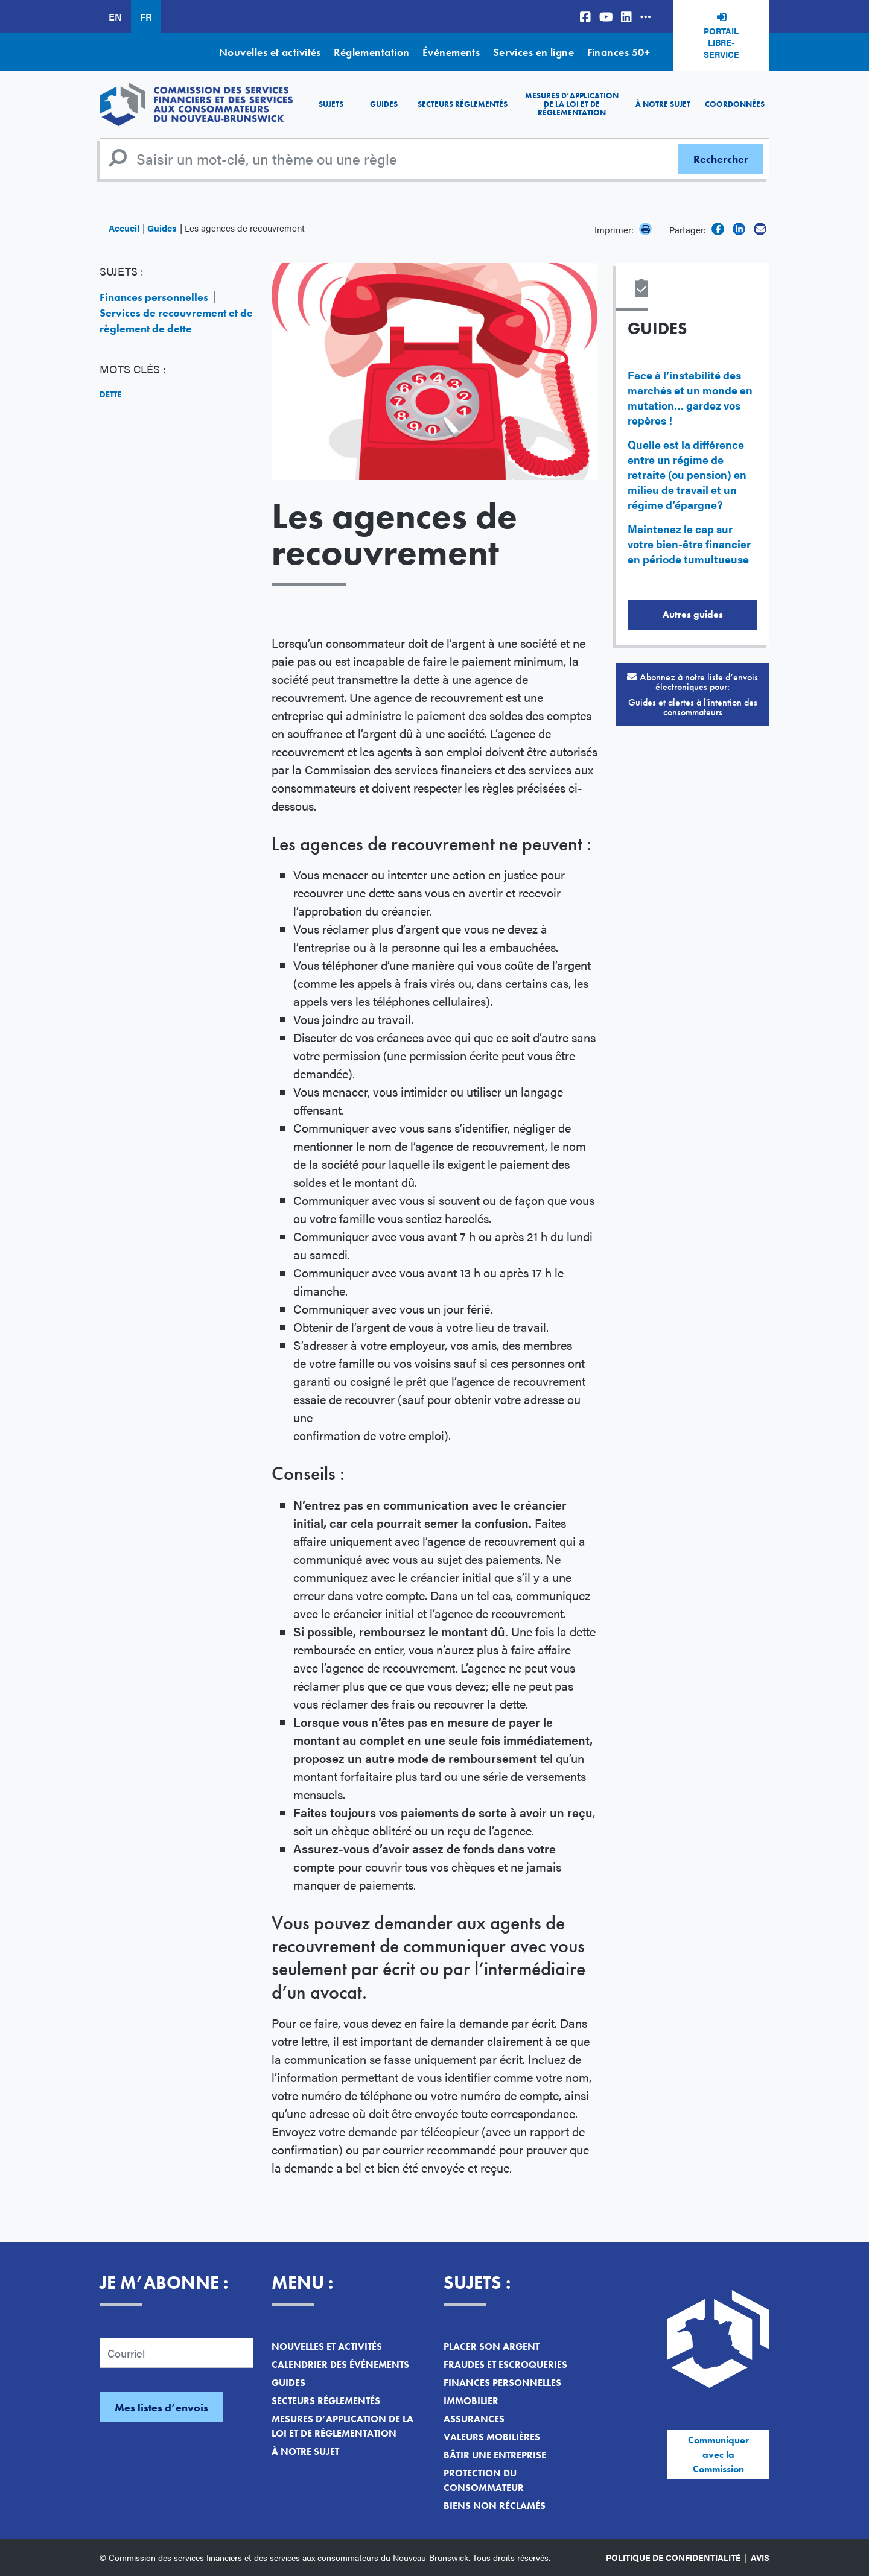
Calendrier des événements (340, 2364)
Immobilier (471, 2400)
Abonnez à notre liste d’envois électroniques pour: (692, 694)
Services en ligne (534, 52)
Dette (110, 394)
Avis (760, 2557)
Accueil (124, 227)
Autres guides (693, 614)
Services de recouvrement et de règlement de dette (176, 320)
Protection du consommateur (484, 2480)
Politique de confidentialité (673, 2557)
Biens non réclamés (495, 2505)
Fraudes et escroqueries (505, 2364)
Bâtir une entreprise (495, 2455)
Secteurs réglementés (463, 104)
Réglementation (371, 52)
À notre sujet (662, 104)
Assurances (474, 2419)
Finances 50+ (618, 52)
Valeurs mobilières (492, 2437)
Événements (451, 52)
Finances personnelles (154, 297)
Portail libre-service (721, 42)
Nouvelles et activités (270, 52)
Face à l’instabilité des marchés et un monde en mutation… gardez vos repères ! (690, 397)
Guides (384, 104)
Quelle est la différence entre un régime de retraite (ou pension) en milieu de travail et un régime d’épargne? (687, 474)
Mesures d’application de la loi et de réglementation (572, 104)
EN (115, 17)
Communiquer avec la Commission (718, 2454)
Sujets (331, 104)
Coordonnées (735, 104)
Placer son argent (492, 2346)
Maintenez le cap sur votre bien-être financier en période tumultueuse (689, 543)
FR (145, 17)
